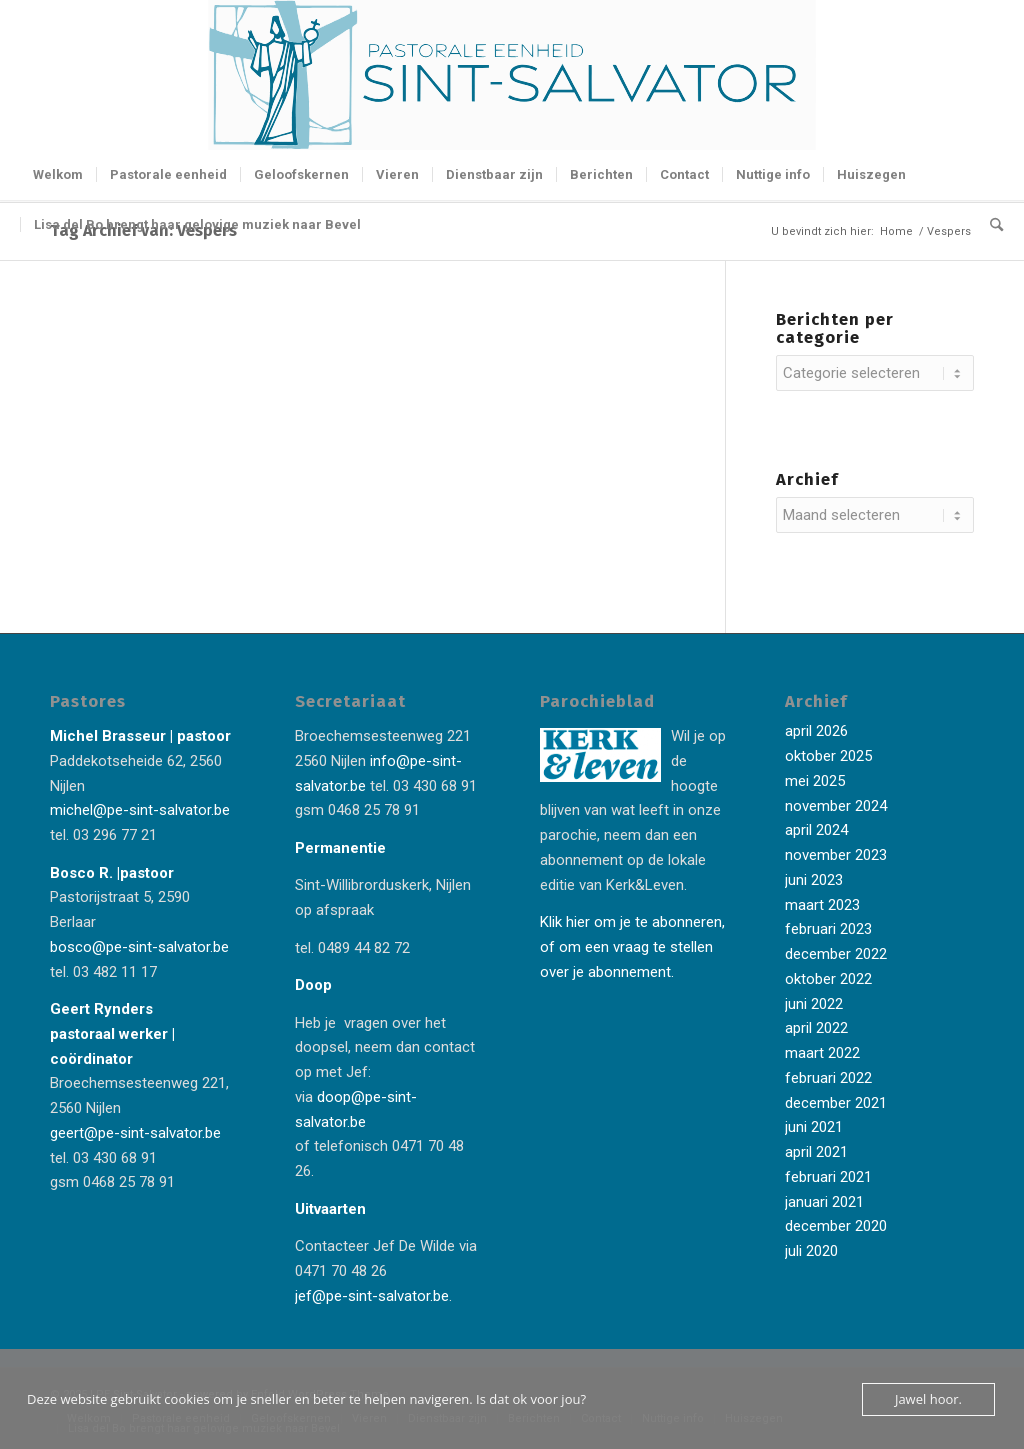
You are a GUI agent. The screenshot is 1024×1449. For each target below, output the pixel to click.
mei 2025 (815, 781)
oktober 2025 (828, 756)
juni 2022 (814, 1004)
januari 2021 (824, 1202)
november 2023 (836, 855)
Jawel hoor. (928, 1399)
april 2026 (816, 731)
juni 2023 (814, 880)
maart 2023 (822, 905)
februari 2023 (828, 929)
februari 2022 (828, 1078)
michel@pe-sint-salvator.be (140, 810)
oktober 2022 (828, 979)
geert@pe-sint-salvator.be (135, 1133)
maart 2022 (822, 1053)
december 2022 (836, 954)
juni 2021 (814, 1127)
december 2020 (836, 1226)
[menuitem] (58, 175)
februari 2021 (828, 1177)
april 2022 (816, 1028)
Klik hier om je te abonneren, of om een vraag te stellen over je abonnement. (632, 947)
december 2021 (836, 1103)
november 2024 (836, 806)
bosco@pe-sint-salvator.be (139, 947)
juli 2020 (811, 1251)
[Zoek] (990, 225)
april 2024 (816, 830)
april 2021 (816, 1152)
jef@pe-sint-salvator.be (372, 1296)
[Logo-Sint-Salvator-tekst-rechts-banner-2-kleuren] (512, 75)
